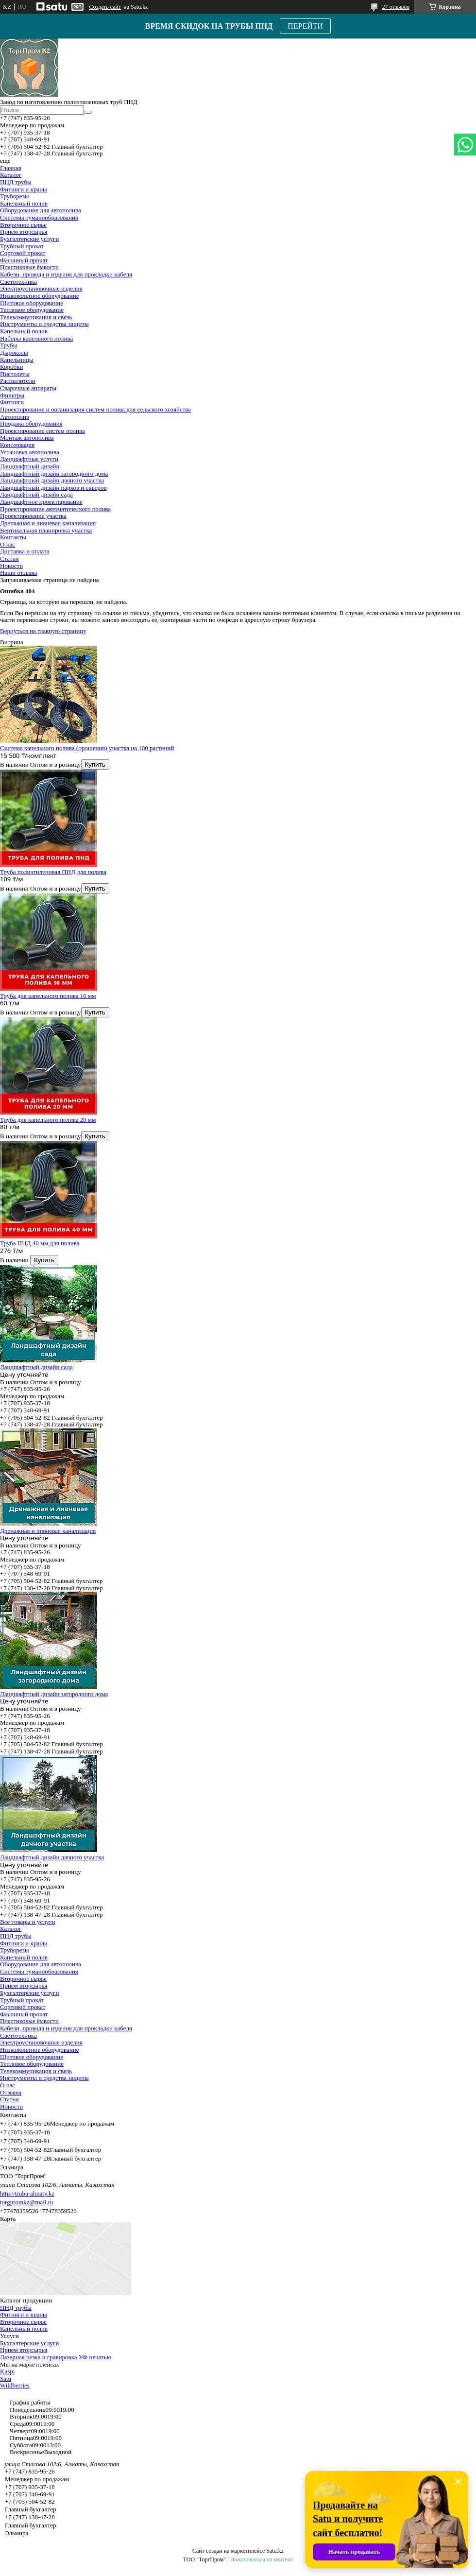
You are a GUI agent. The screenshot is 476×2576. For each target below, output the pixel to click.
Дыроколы (14, 352)
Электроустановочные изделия (41, 288)
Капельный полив (24, 203)
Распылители (17, 380)
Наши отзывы (18, 572)
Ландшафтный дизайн (29, 466)
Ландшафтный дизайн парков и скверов (53, 487)
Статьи (9, 558)
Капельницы (17, 359)
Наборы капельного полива (36, 338)
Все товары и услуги (27, 1921)
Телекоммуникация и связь (36, 317)
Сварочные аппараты (28, 388)
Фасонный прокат (24, 260)
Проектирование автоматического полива (55, 509)
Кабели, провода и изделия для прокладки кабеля (66, 274)
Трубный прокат (22, 246)
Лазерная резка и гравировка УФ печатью (55, 2357)
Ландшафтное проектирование (41, 501)
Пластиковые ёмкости (29, 267)
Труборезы (14, 196)
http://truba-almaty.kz (27, 2193)
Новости (11, 565)
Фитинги (12, 402)
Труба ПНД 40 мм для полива (39, 1243)
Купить (95, 764)
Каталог (10, 174)
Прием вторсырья (23, 231)
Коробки (11, 366)
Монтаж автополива (27, 437)
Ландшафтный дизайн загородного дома (54, 473)
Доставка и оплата (25, 551)
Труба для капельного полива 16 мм (48, 995)
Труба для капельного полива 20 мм (48, 1119)
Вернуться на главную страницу (43, 631)
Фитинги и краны (23, 189)
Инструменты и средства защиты (44, 323)
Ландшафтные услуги (29, 459)
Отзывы (10, 2092)
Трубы (8, 345)
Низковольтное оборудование (39, 295)
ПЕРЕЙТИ (305, 26)
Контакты (13, 537)
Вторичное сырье (23, 224)
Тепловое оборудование (32, 309)
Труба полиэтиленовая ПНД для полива (53, 872)
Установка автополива (29, 452)
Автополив (14, 416)
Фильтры (12, 395)
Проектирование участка (33, 515)
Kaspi (7, 2371)
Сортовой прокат (22, 253)
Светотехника (18, 281)
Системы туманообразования (39, 217)
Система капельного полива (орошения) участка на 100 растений (87, 748)
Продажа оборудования (31, 423)
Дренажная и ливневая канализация (48, 523)
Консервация (17, 444)
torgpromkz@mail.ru (26, 2202)
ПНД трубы (16, 182)
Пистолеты (15, 374)
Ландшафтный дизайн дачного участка (52, 480)
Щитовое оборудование (31, 303)
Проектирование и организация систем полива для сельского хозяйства (95, 409)
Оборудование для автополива (40, 210)
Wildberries (15, 2385)
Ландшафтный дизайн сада (36, 494)
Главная (10, 168)
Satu (5, 2378)
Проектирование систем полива (42, 430)
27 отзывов (395, 6)
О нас (7, 544)
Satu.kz (275, 2550)
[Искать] (88, 112)
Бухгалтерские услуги (29, 238)
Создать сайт (105, 6)
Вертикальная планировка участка (46, 530)
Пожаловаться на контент (261, 2559)
